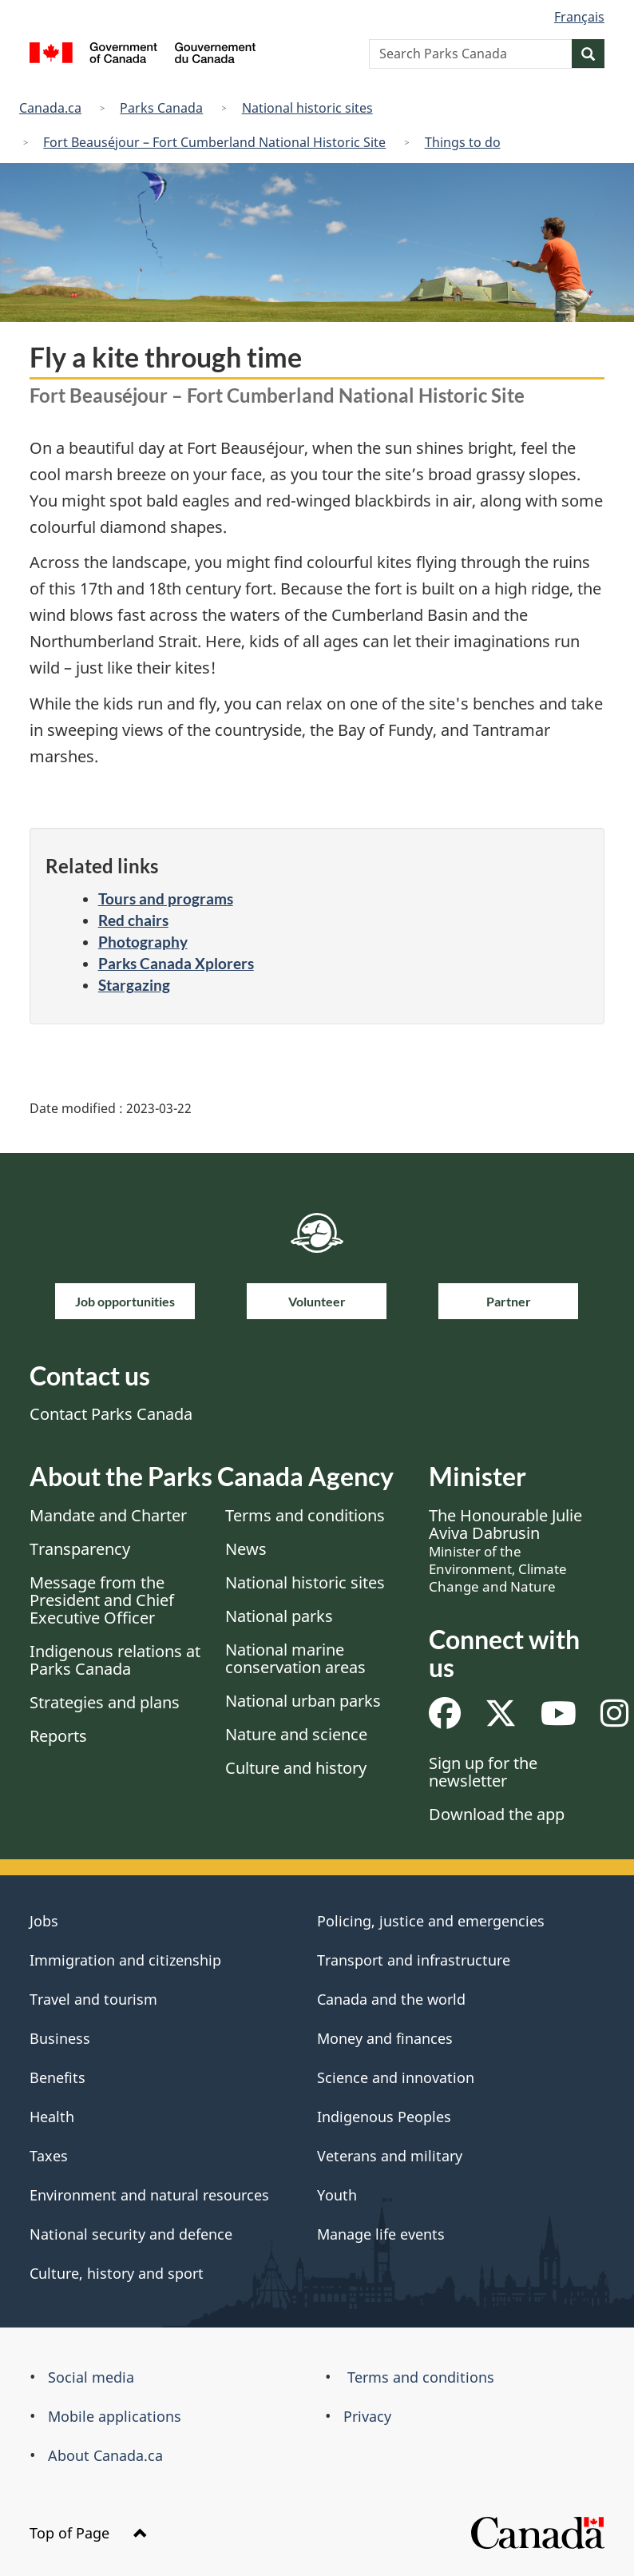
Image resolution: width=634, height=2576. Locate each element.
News (246, 1549)
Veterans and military (389, 2155)
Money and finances (385, 2038)
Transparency (80, 1549)
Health (52, 2116)
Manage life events (381, 2234)
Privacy (367, 2416)
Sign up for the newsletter (483, 1771)
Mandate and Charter (108, 1515)
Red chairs (133, 920)
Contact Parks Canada (111, 1414)
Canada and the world (391, 1999)
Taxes (49, 2155)
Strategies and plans (105, 1702)
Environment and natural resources (149, 2194)
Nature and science (296, 1734)
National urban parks (303, 1700)
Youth (337, 2194)
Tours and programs (165, 898)
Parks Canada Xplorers (176, 963)
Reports (58, 1736)
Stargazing (134, 985)
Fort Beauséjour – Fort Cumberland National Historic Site (214, 142)
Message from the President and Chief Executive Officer (102, 1600)
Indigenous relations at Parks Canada (115, 1660)
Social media (91, 2377)
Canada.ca (50, 108)
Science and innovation (395, 2077)
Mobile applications (114, 2416)
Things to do (463, 142)
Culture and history (296, 1768)
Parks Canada (161, 108)
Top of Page (89, 2532)
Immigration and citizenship (125, 1960)
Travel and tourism (93, 1999)
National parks (279, 1616)
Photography (143, 941)
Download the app (497, 1814)
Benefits (57, 2077)
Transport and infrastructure (413, 1960)
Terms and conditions (305, 1515)
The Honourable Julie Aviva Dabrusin (505, 1550)
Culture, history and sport (117, 2273)
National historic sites (307, 108)
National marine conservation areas (295, 1658)
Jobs (44, 1920)
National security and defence (131, 2234)
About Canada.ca (105, 2455)
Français (579, 17)
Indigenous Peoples (384, 2116)
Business (60, 2038)
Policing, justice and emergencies (431, 1920)
